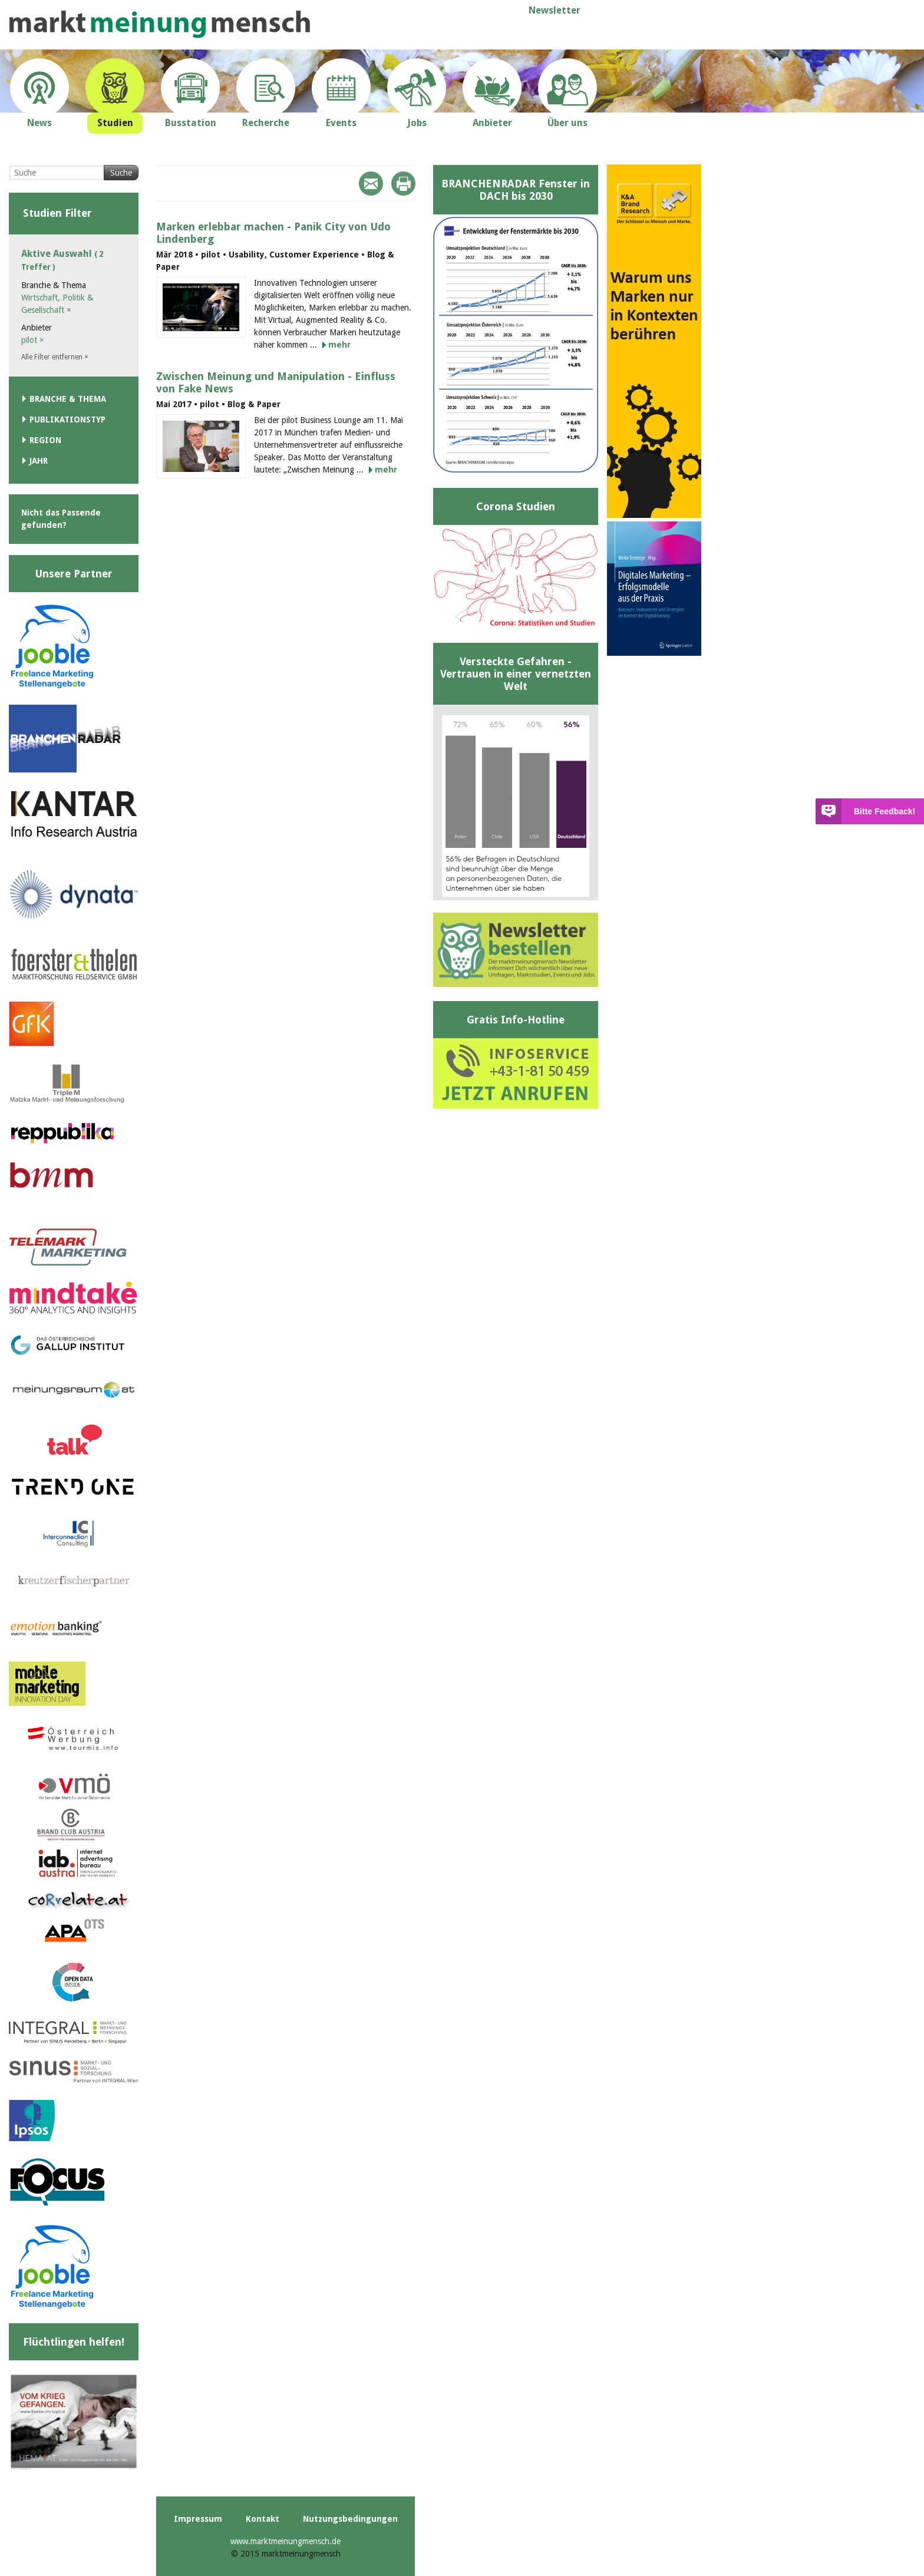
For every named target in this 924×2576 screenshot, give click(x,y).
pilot (32, 340)
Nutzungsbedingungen (350, 2519)
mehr (339, 344)
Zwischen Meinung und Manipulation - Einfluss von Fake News (275, 382)
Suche (121, 172)
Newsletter (554, 10)
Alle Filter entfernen (54, 357)
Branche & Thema (67, 399)
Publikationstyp (67, 419)
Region (45, 440)
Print (403, 183)
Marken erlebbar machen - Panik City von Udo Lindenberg (273, 232)
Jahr (38, 460)
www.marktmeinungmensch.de (285, 2541)
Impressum (198, 2519)
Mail (371, 183)
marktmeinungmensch (160, 24)
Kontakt (262, 2519)
